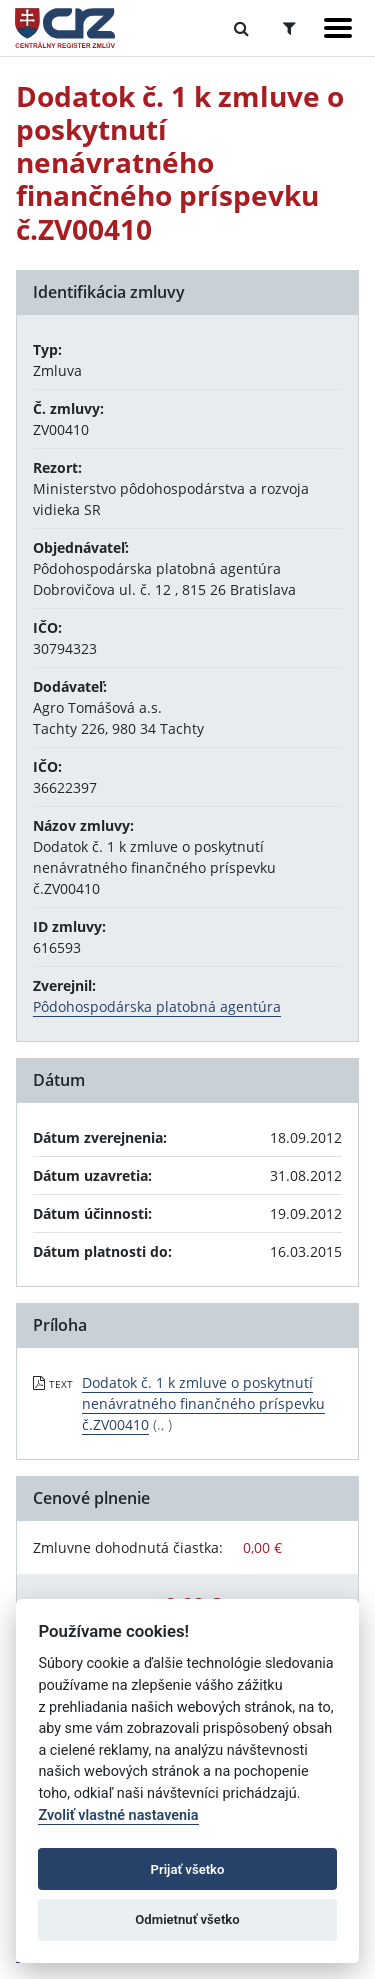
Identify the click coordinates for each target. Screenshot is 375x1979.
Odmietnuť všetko (187, 1919)
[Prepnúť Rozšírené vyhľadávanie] (289, 28)
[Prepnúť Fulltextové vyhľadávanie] (241, 28)
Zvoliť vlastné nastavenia (118, 1815)
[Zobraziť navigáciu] (338, 28)
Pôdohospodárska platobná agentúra (157, 1006)
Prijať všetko (188, 1869)
